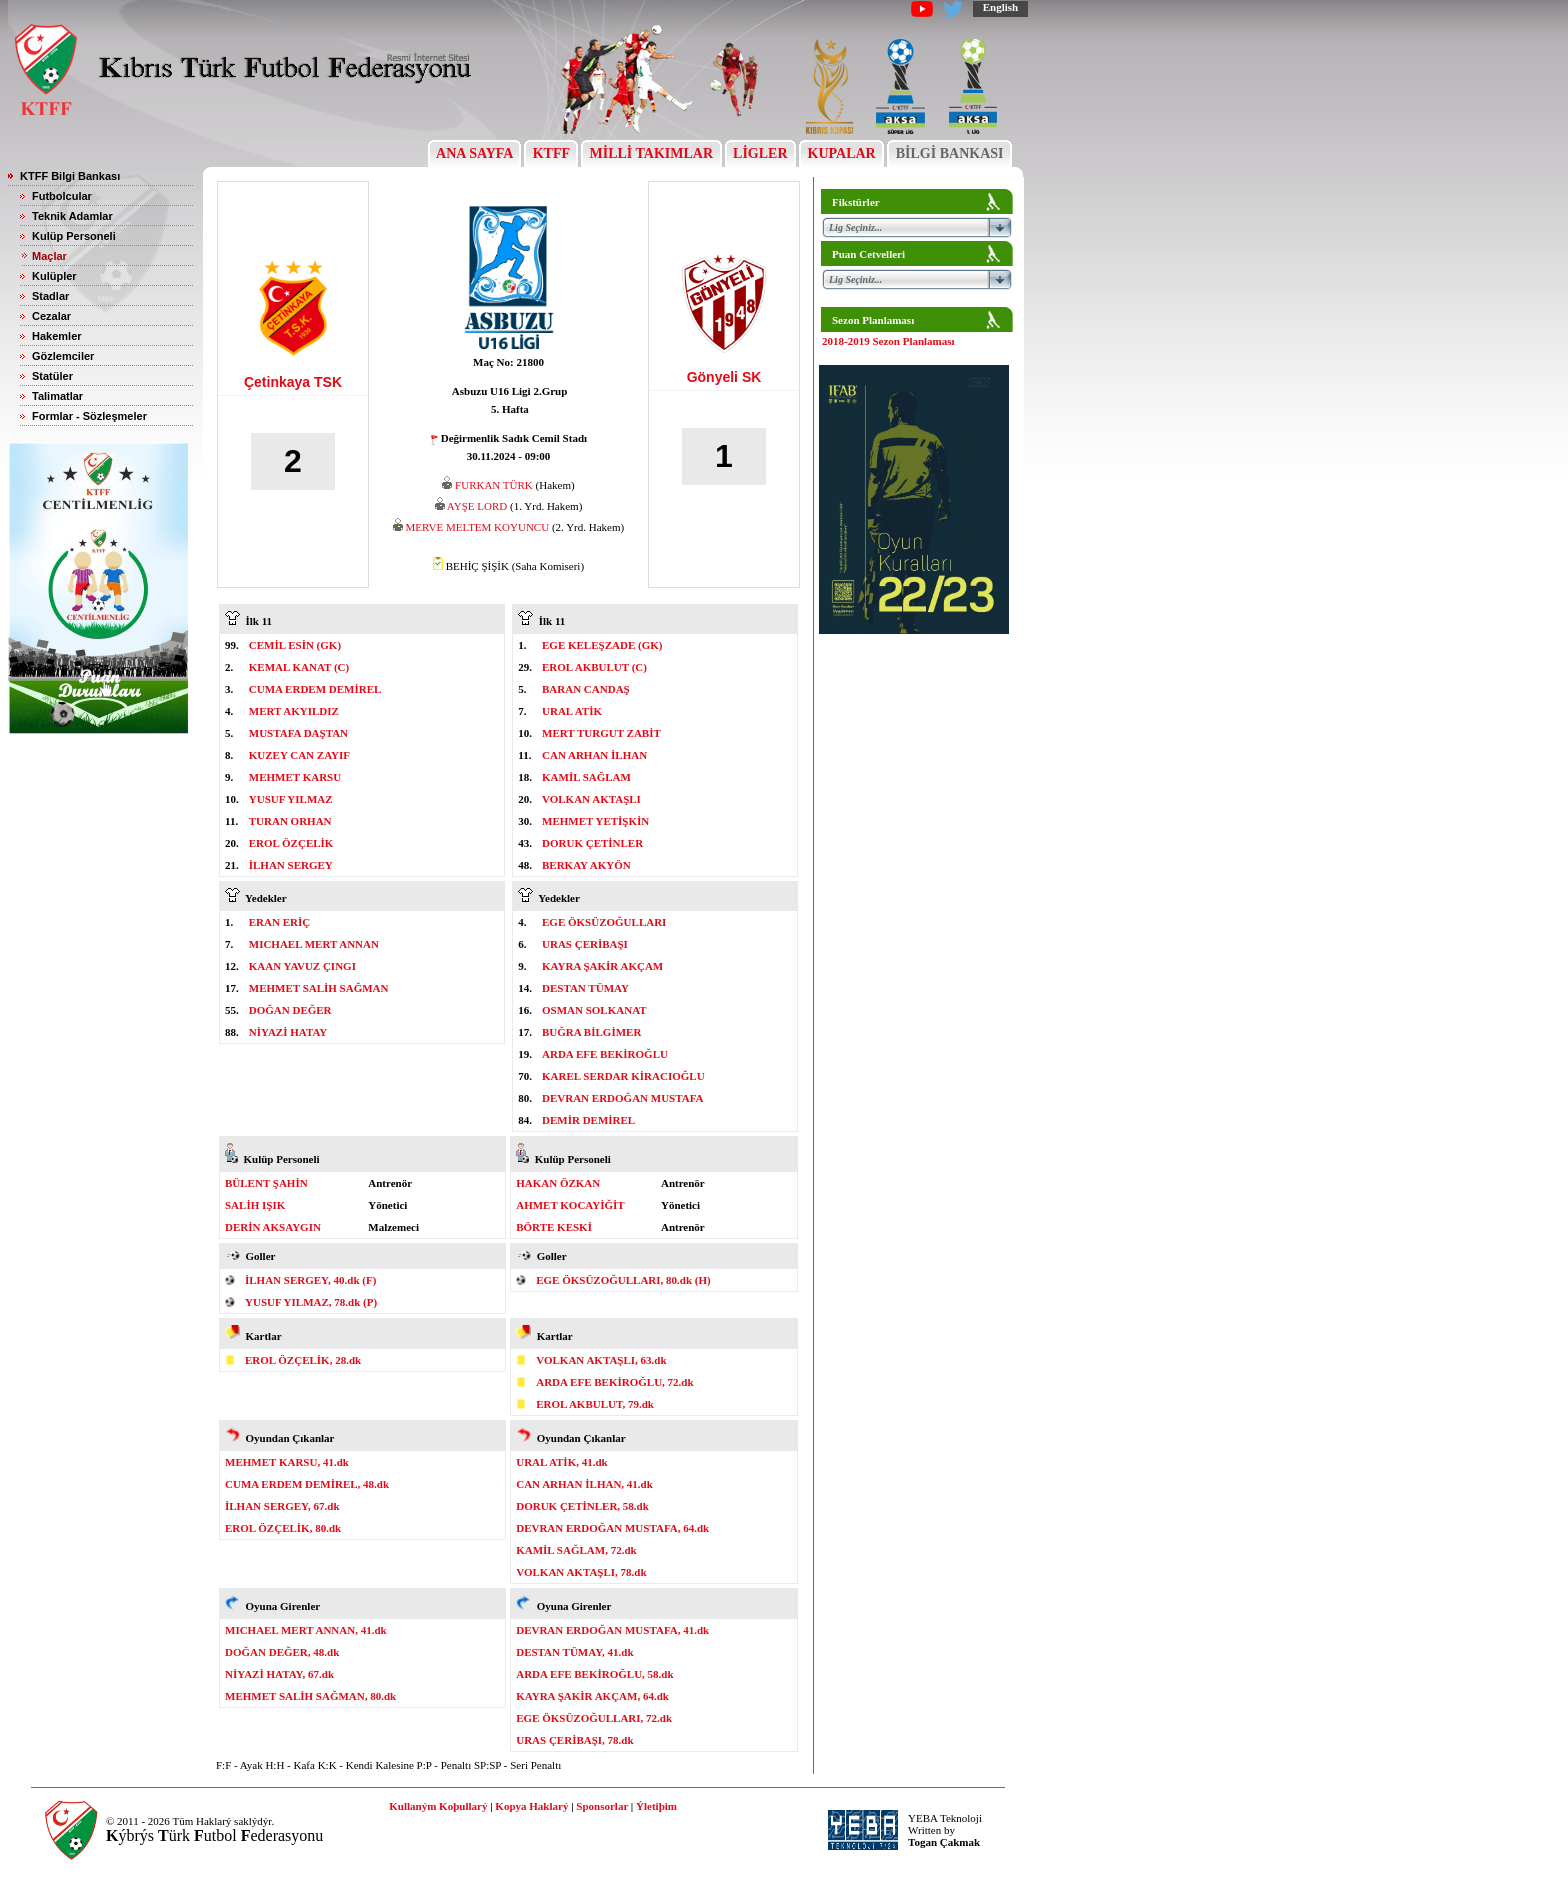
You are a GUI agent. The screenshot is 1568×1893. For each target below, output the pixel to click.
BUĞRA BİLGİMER (591, 1032)
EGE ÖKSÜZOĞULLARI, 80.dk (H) (623, 1280)
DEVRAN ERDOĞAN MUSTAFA (623, 1098)
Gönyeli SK (724, 377)
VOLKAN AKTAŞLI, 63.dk (601, 1360)
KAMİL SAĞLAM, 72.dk (576, 1550)
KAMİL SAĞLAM (586, 777)
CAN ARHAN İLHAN (594, 755)
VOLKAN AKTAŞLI (591, 799)
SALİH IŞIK (255, 1205)
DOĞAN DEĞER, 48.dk (282, 1652)
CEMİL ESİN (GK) (295, 645)
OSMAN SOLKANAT (594, 1010)
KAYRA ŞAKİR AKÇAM (602, 966)
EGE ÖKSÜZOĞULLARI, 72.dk (594, 1718)
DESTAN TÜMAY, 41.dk (574, 1652)
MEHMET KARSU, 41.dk (287, 1462)
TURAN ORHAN (290, 821)
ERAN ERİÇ (279, 922)
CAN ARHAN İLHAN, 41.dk (584, 1484)
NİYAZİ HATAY (288, 1032)
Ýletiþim (656, 1806)
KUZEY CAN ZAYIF (299, 755)
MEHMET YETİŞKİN (595, 821)
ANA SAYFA (474, 153)
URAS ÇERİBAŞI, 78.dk (574, 1740)
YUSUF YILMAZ (291, 799)
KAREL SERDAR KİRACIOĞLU (623, 1076)
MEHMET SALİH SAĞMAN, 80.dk (310, 1696)
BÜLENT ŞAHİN (266, 1183)
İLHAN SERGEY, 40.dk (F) (310, 1280)
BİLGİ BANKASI (949, 153)
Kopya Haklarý (531, 1806)
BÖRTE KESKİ (554, 1227)
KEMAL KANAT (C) (299, 667)
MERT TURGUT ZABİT (601, 733)
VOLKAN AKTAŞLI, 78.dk (581, 1572)
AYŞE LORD (477, 506)
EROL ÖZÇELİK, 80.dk (283, 1528)
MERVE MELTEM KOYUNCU (478, 527)
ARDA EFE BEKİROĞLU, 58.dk (594, 1674)
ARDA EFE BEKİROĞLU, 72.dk (614, 1382)
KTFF (551, 153)
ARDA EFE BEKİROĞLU (605, 1054)
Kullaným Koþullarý (438, 1806)
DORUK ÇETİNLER (592, 843)
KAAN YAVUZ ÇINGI (302, 966)
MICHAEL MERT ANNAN (314, 944)
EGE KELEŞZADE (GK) (602, 645)
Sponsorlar (602, 1806)
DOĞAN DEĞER (290, 1010)
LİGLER (760, 153)
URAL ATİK (572, 711)
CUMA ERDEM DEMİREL (315, 689)
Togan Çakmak (944, 1842)
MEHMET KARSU (295, 777)
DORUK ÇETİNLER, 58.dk (582, 1506)
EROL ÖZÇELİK (291, 843)
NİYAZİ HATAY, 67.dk (279, 1674)
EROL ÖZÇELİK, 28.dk (303, 1360)
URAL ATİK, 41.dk (562, 1462)
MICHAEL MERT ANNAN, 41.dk (306, 1630)
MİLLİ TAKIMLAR (651, 153)
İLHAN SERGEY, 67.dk (282, 1506)
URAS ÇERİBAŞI (585, 944)
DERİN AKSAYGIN (273, 1227)
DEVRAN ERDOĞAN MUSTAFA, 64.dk (612, 1528)
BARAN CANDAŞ (586, 689)
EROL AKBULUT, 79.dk (595, 1404)
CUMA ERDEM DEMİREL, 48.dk (307, 1484)
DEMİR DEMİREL (588, 1120)
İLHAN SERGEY (291, 865)
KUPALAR (841, 153)
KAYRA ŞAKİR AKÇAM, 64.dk (592, 1696)
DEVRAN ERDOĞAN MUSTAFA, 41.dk (612, 1630)
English (1000, 7)
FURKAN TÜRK (494, 485)
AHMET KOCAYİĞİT (570, 1205)
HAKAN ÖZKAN (558, 1183)
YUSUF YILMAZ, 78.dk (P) (311, 1302)
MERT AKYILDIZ (294, 711)
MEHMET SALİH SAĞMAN (319, 988)
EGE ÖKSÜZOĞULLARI (604, 922)
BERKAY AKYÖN (586, 865)
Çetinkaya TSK (293, 382)
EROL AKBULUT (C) (594, 667)
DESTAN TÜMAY (585, 988)
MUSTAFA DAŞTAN (298, 733)
